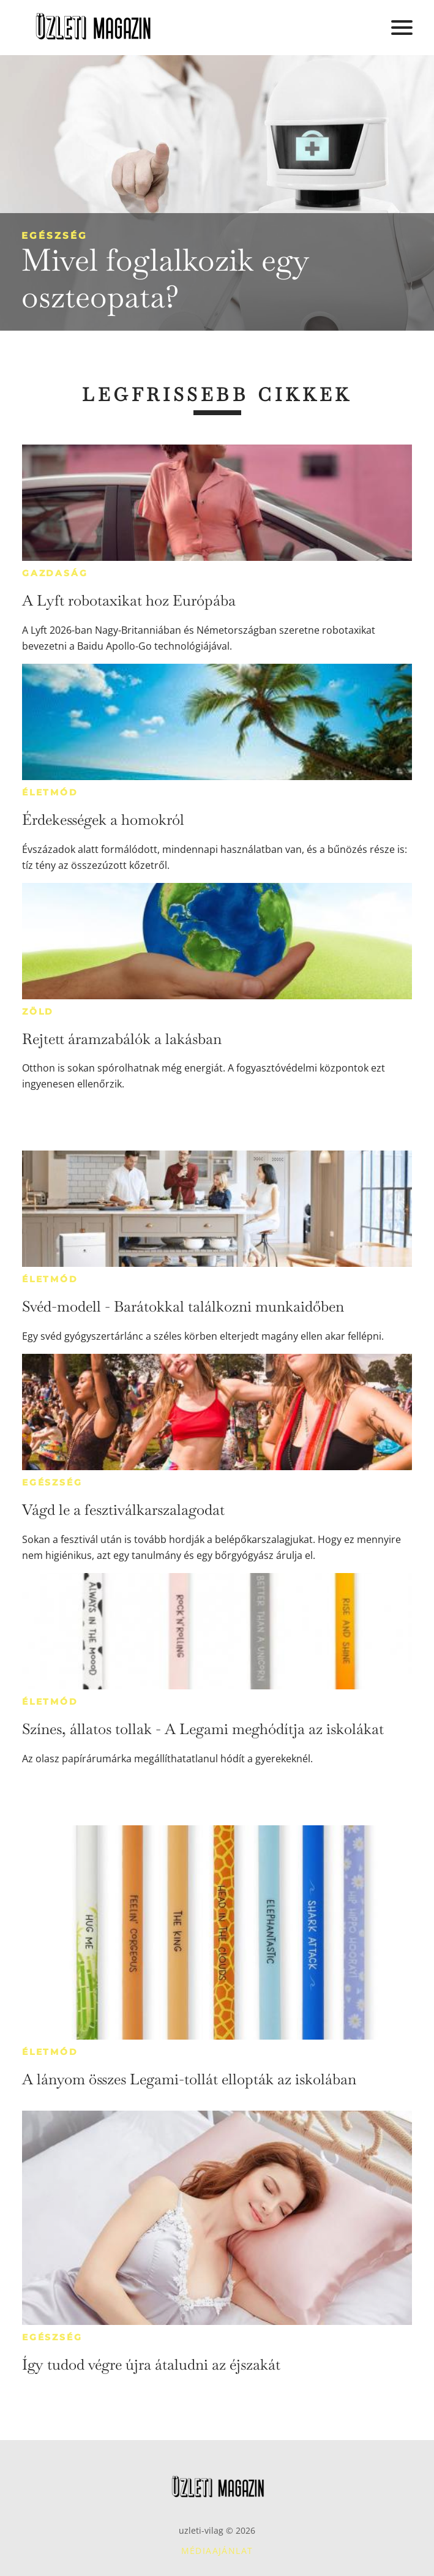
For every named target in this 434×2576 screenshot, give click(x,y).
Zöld (38, 1011)
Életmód (50, 792)
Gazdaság (55, 573)
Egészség (54, 235)
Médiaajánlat (217, 2550)
